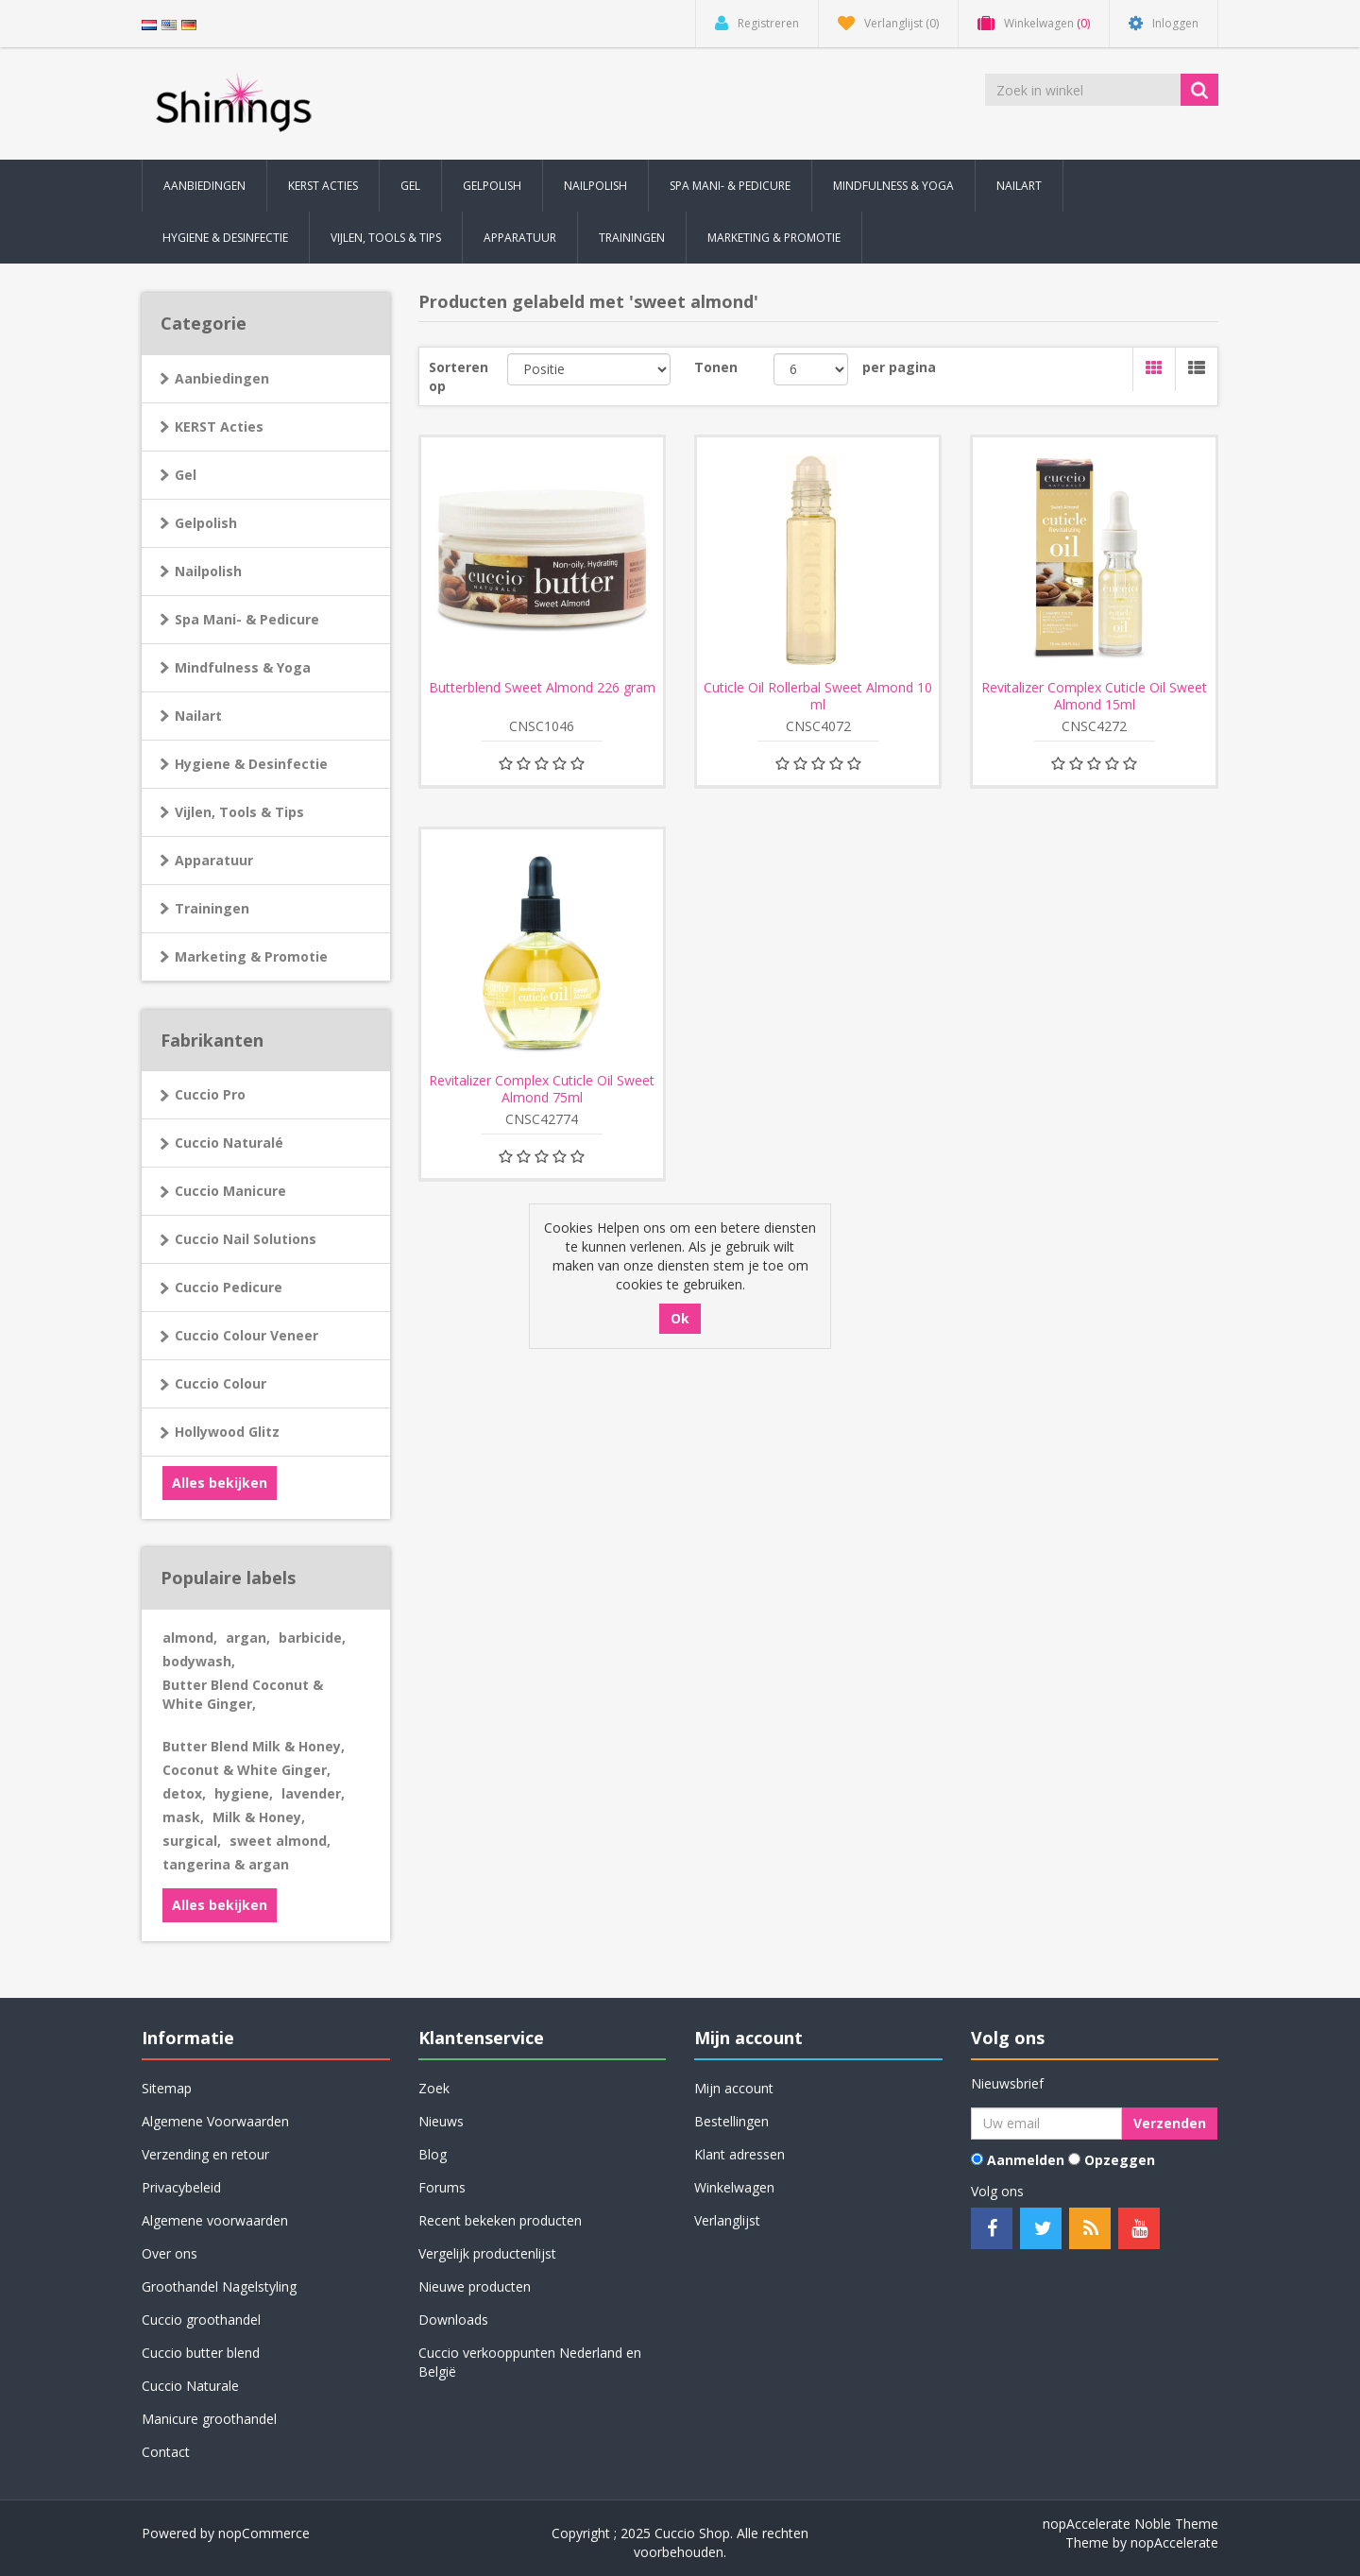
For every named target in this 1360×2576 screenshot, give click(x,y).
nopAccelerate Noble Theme (1130, 2524)
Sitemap (167, 2088)
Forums (442, 2187)
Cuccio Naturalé (229, 1143)
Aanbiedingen (204, 186)
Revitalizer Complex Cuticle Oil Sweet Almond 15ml (1094, 696)
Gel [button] (410, 186)
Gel (185, 475)
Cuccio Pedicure (228, 1287)
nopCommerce (264, 2533)
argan (248, 1637)
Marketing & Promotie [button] (774, 238)
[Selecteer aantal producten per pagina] (811, 369)
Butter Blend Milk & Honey (253, 1746)
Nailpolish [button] (595, 186)
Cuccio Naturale (190, 2386)
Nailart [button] (1019, 186)
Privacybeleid (181, 2187)
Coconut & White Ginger (246, 1770)
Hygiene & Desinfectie (251, 764)
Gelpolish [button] (492, 186)
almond (189, 1637)
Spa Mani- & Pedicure (247, 619)
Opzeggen (1119, 2160)
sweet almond (280, 1841)
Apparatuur (214, 860)
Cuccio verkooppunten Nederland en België (529, 2362)
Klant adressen (739, 2154)
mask (183, 1817)
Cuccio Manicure (230, 1191)
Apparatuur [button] (520, 238)
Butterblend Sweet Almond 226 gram (542, 687)
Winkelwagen (734, 2187)
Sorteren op (458, 376)
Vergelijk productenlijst (487, 2253)
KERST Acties (323, 186)
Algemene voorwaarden (215, 2220)
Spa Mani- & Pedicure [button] (730, 186)
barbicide (312, 1637)
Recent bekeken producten (500, 2220)
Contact (166, 2452)
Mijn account (734, 2088)
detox (184, 1793)
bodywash (198, 1661)
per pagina (899, 367)
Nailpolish (208, 571)
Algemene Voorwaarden (215, 2121)
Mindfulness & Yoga (243, 667)
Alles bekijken (219, 1483)
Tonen (716, 367)
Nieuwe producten (474, 2286)
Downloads (453, 2320)
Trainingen (212, 908)
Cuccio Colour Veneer (246, 1335)
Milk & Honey (258, 1817)
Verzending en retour (205, 2154)
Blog (432, 2154)
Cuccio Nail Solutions (245, 1239)
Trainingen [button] (632, 238)
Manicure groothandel (209, 2419)
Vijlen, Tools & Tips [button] (386, 238)
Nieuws (441, 2121)
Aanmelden (1025, 2160)
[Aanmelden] (1046, 2123)
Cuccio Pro (210, 1094)
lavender (313, 1793)
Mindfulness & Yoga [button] (893, 186)
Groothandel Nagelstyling (219, 2286)
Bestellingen (731, 2121)
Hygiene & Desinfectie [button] (225, 238)
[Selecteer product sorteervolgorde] (589, 369)
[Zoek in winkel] (1084, 90)
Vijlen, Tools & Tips (239, 812)
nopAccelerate (1174, 2542)
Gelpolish (206, 523)
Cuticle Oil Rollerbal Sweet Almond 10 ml (818, 696)
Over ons (169, 2253)
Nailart (198, 716)
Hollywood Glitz (227, 1432)
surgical (191, 1841)
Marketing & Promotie (251, 956)
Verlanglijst (727, 2220)
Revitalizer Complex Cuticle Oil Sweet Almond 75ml (541, 1089)
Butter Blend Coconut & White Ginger (242, 1694)
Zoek (434, 2088)
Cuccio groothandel (201, 2320)
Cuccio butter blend (201, 2353)
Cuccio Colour (220, 1383)
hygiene (243, 1793)
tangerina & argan (225, 1864)
